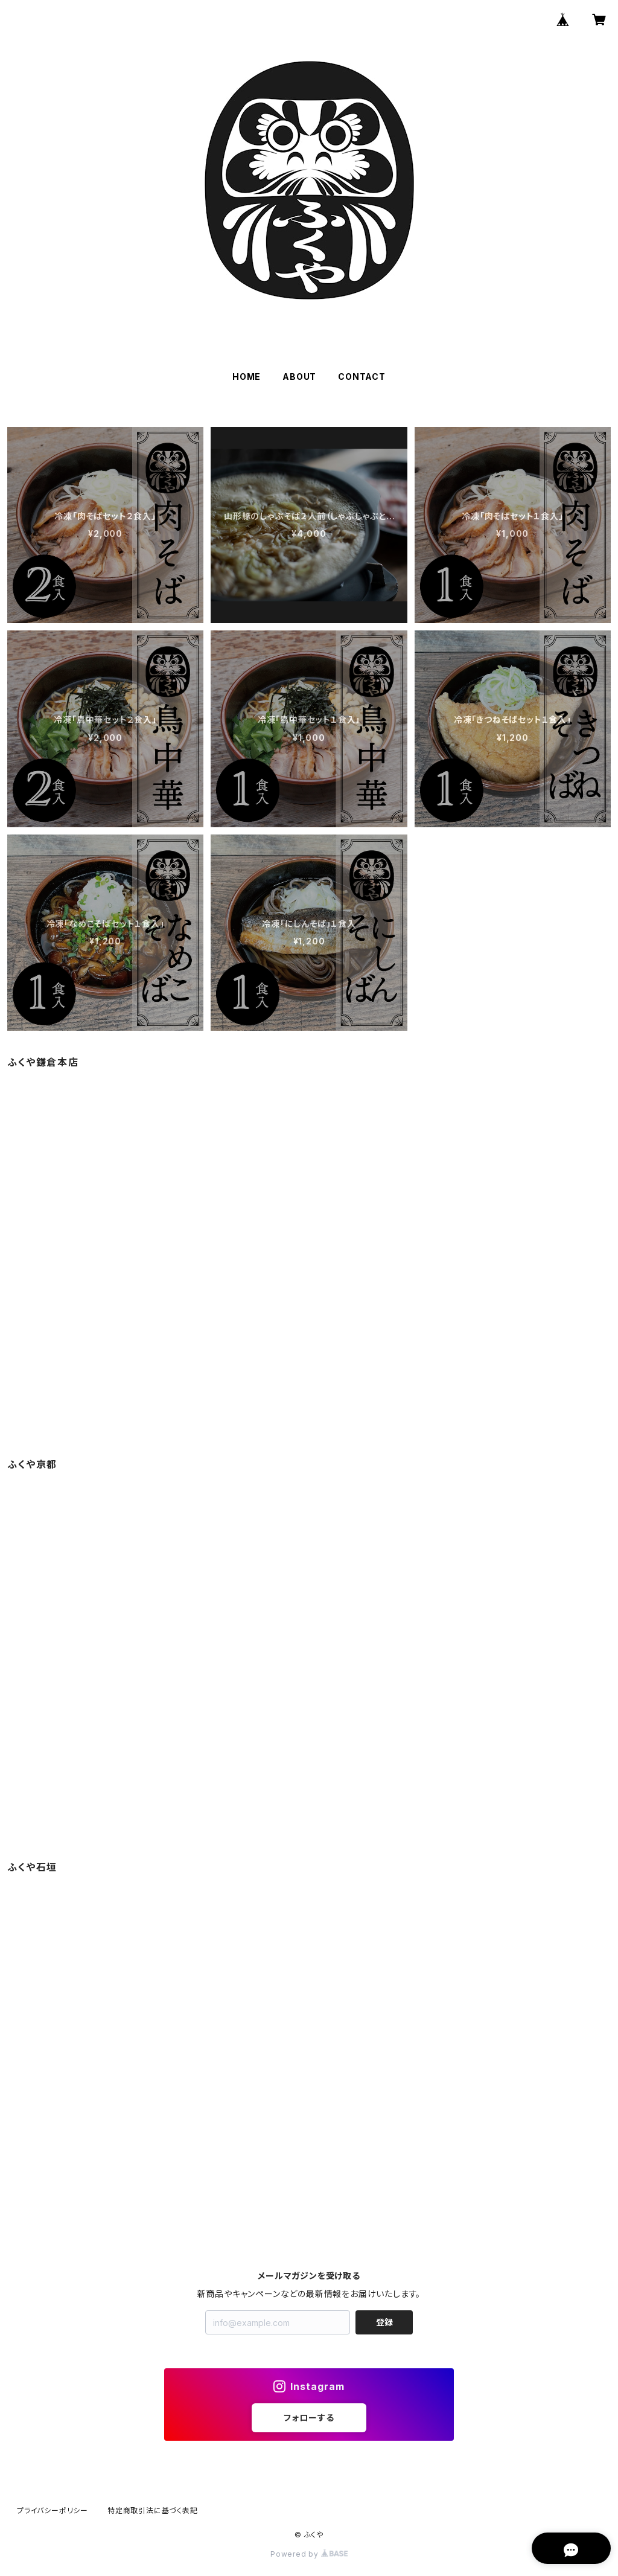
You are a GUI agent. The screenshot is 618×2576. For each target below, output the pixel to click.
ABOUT (299, 376)
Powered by (309, 2553)
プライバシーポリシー (52, 2510)
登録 (384, 2322)
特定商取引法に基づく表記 (152, 2510)
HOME (246, 376)
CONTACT (362, 376)
